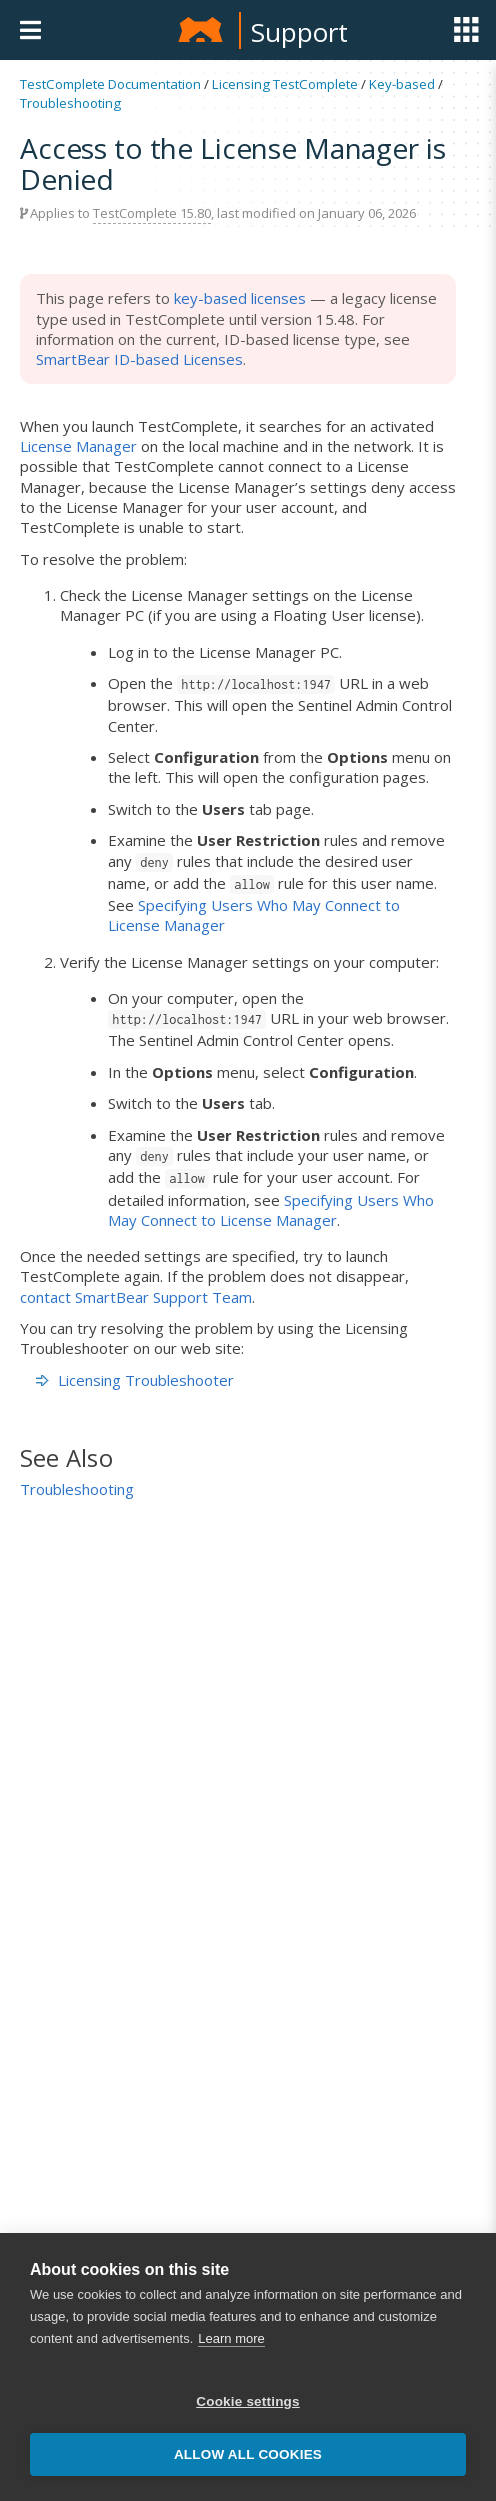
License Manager (78, 446)
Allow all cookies (248, 2454)
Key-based (402, 84)
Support (299, 32)
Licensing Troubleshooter (146, 1380)
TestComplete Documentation (110, 84)
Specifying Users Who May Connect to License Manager (271, 1210)
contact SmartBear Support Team (136, 1297)
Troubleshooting (70, 103)
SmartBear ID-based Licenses (139, 359)
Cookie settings (248, 2401)
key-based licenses (240, 298)
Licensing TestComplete (285, 84)
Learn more (231, 2338)
